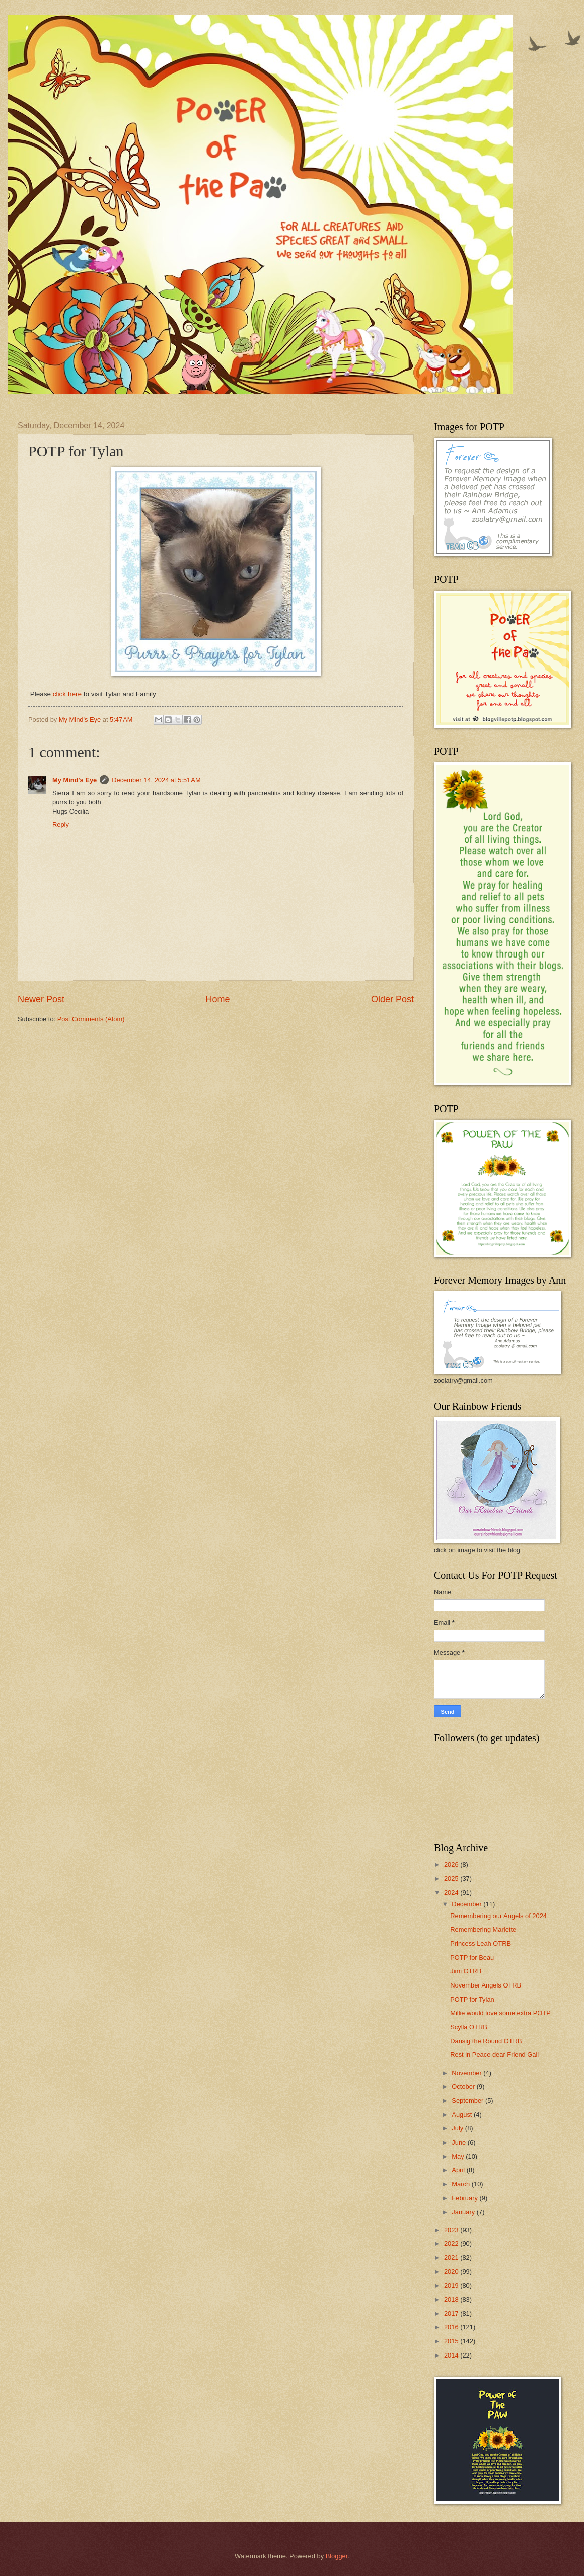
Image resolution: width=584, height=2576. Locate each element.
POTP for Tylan (472, 1999)
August (463, 2114)
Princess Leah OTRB (480, 1943)
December (467, 1904)
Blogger (337, 2556)
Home (217, 999)
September (468, 2100)
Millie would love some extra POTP (500, 2013)
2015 (452, 2341)
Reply (60, 824)
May (459, 2156)
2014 (452, 2355)
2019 (452, 2285)
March (461, 2184)
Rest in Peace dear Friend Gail (494, 2054)
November (467, 2073)
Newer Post (41, 999)
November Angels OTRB (485, 1985)
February (465, 2198)
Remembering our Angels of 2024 (498, 1916)
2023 (452, 2230)
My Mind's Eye (74, 780)
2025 (452, 1878)
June (460, 2142)
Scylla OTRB (468, 2027)
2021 (452, 2257)
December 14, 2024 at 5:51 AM (156, 780)
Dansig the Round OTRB (486, 2041)
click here (66, 694)
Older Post (392, 999)
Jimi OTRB (465, 1971)
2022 (452, 2243)
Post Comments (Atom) (91, 1019)
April (459, 2170)
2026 (452, 1864)
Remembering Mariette (483, 1929)
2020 (452, 2271)
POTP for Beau (472, 1957)
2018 (452, 2299)
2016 (452, 2327)
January (464, 2212)
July (458, 2128)
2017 (452, 2313)
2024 (452, 1892)
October (464, 2086)
